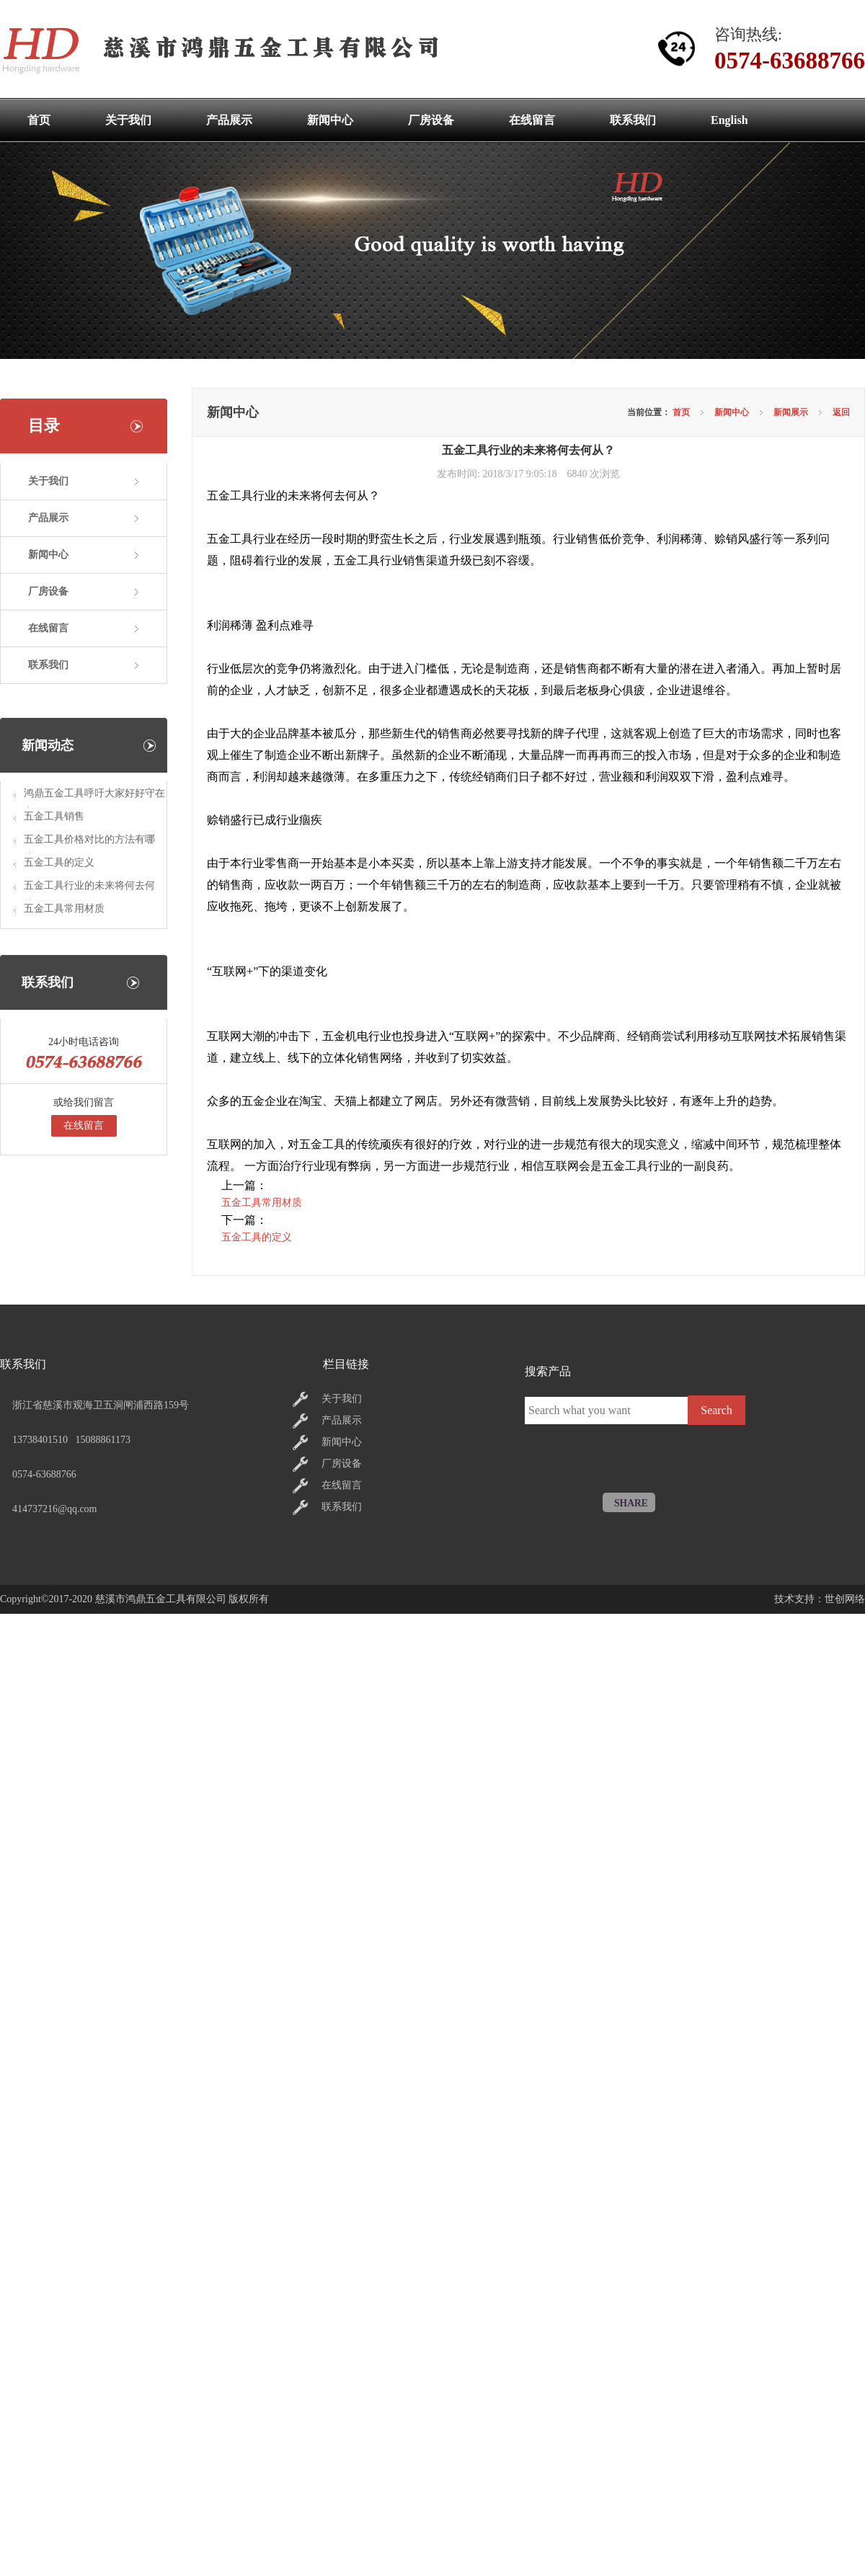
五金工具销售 (54, 816)
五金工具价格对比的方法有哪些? (89, 843)
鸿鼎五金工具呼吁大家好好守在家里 (94, 797)
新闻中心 (48, 554)
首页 (681, 412)
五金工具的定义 (59, 862)
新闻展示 (790, 412)
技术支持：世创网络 (819, 1599)
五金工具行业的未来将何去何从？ (89, 890)
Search (716, 1410)
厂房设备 (48, 591)
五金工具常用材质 (64, 908)
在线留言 (48, 628)
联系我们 (48, 664)
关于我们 (48, 481)
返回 (841, 412)
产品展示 (48, 517)
